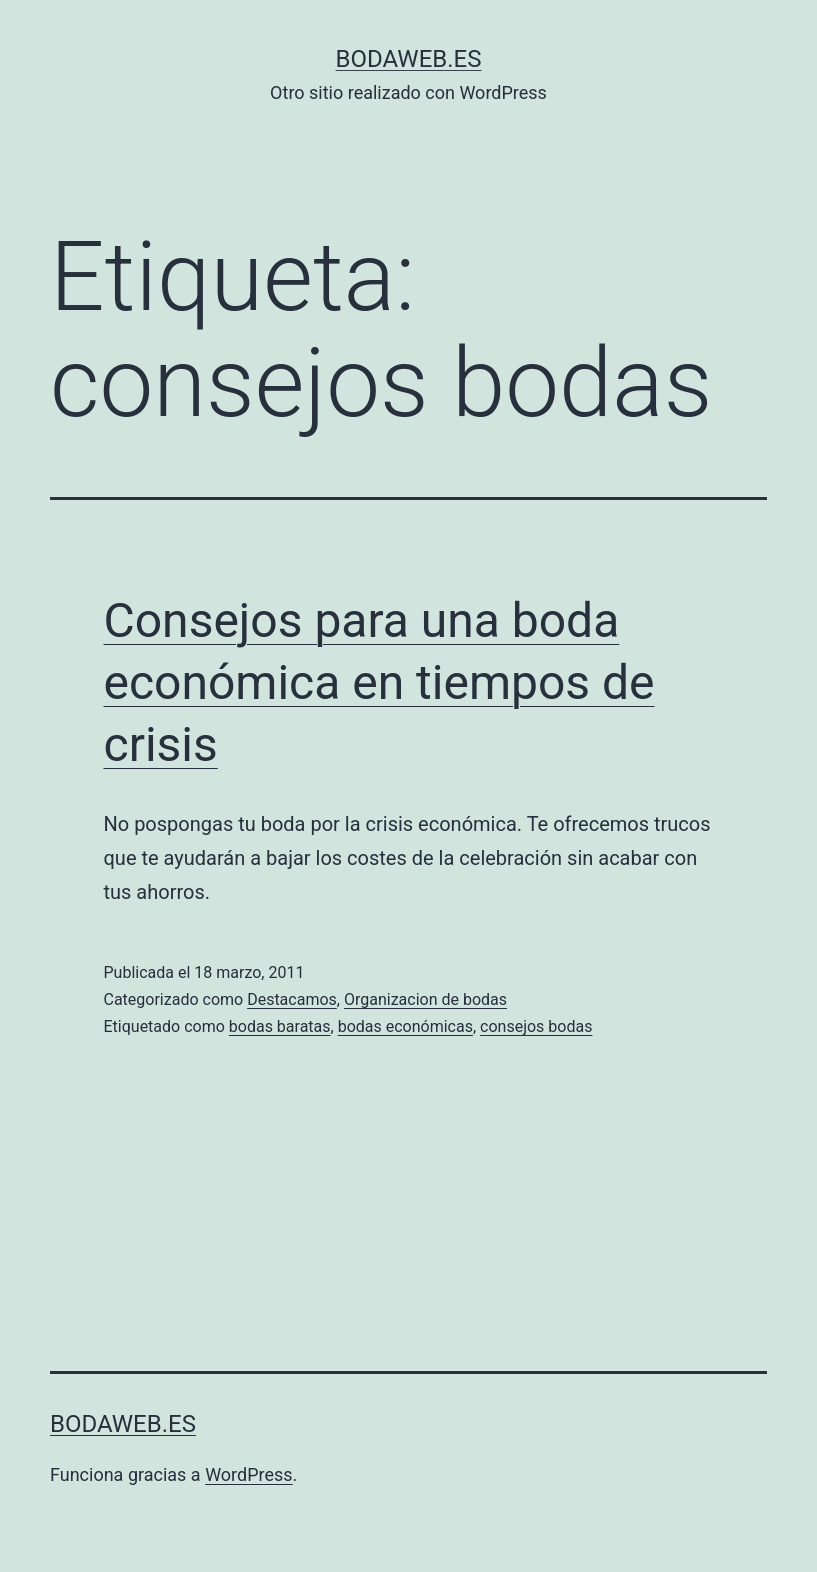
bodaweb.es (409, 59)
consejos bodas (536, 1026)
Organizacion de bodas (425, 999)
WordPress (248, 1474)
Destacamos (292, 999)
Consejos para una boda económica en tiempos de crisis (379, 683)
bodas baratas (280, 1026)
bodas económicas (405, 1026)
